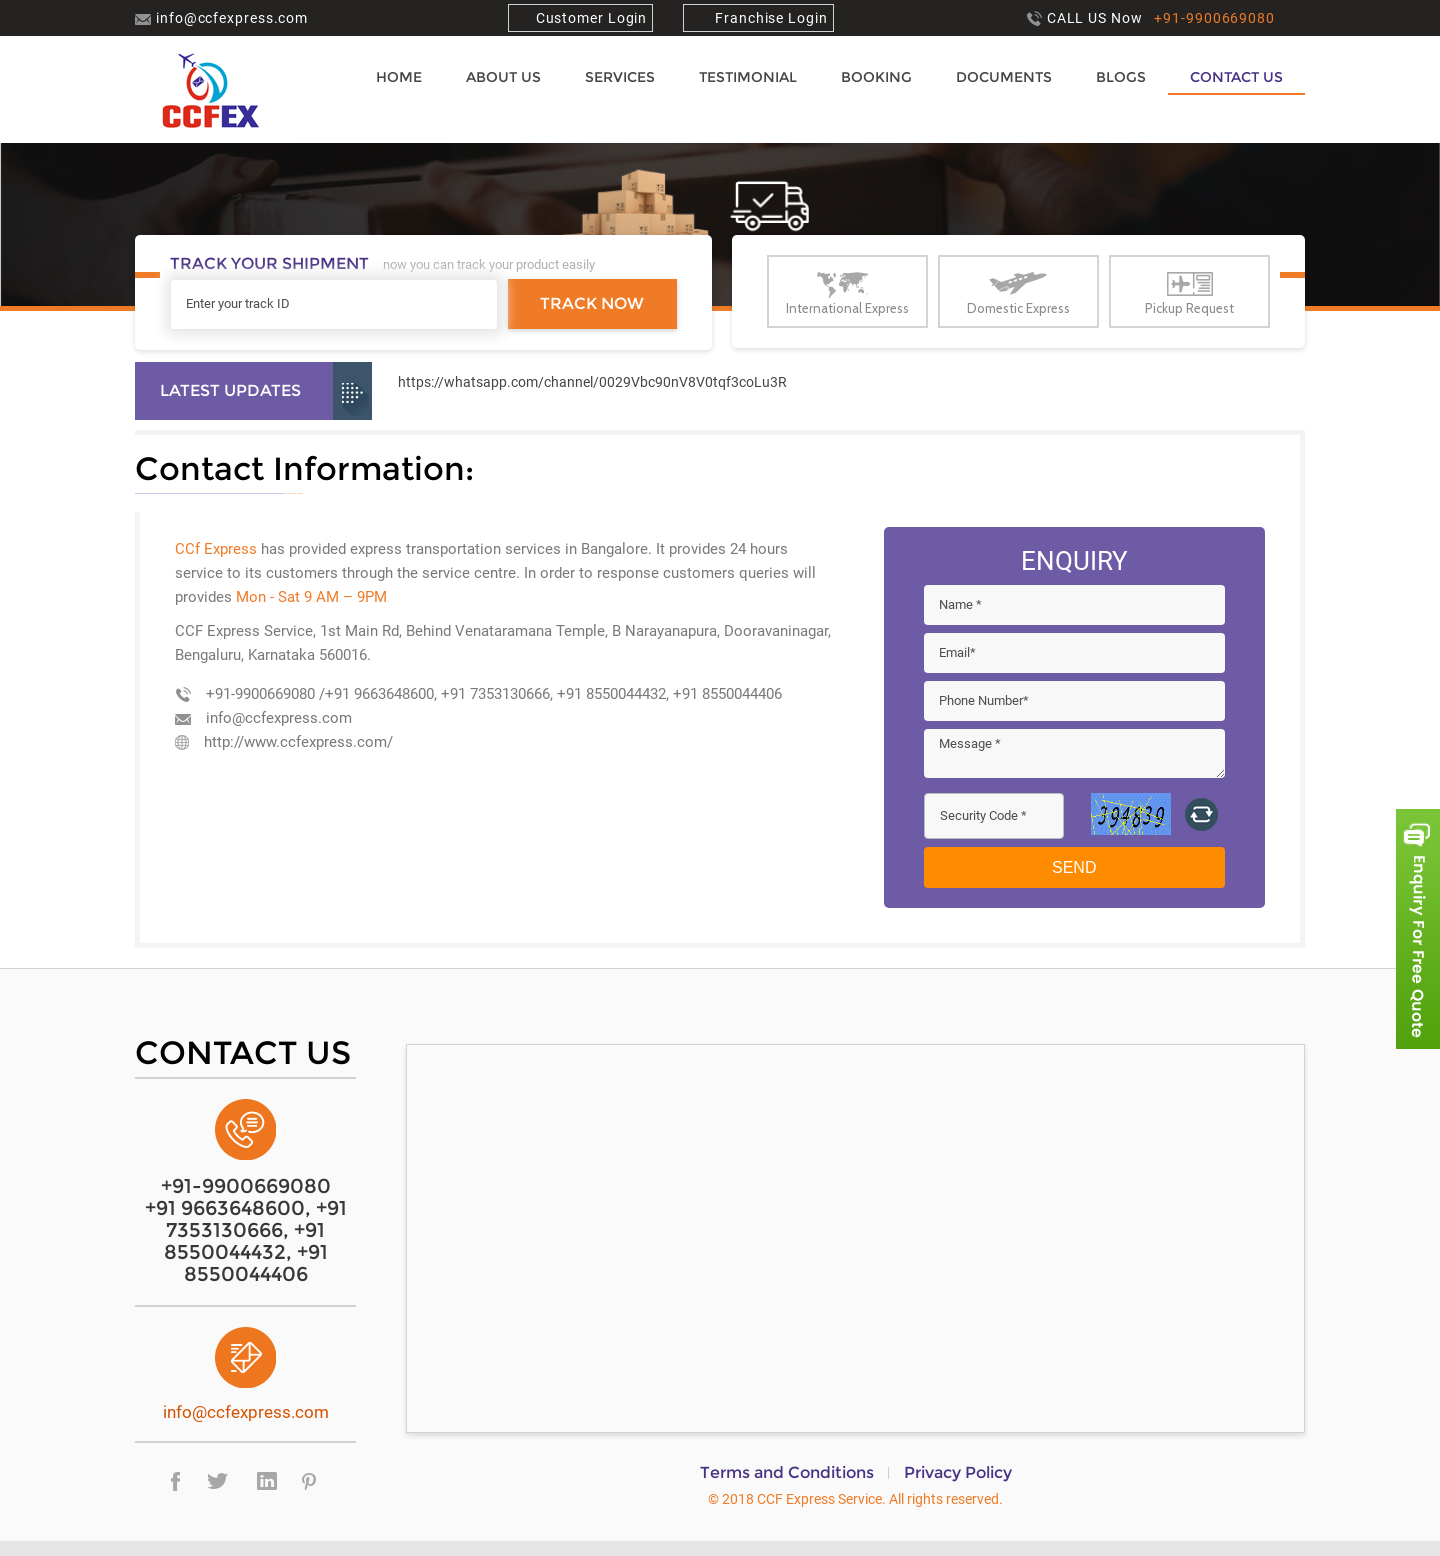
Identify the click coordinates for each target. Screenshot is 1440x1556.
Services (620, 77)
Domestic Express (1018, 308)
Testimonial (748, 77)
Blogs (1121, 77)
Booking (876, 77)
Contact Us (1236, 77)
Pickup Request (1189, 308)
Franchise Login (769, 18)
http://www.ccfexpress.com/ (284, 742)
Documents (1004, 77)
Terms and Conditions (787, 1472)
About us (503, 77)
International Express (847, 308)
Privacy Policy (958, 1472)
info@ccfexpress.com (221, 18)
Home (399, 77)
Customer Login (592, 18)
